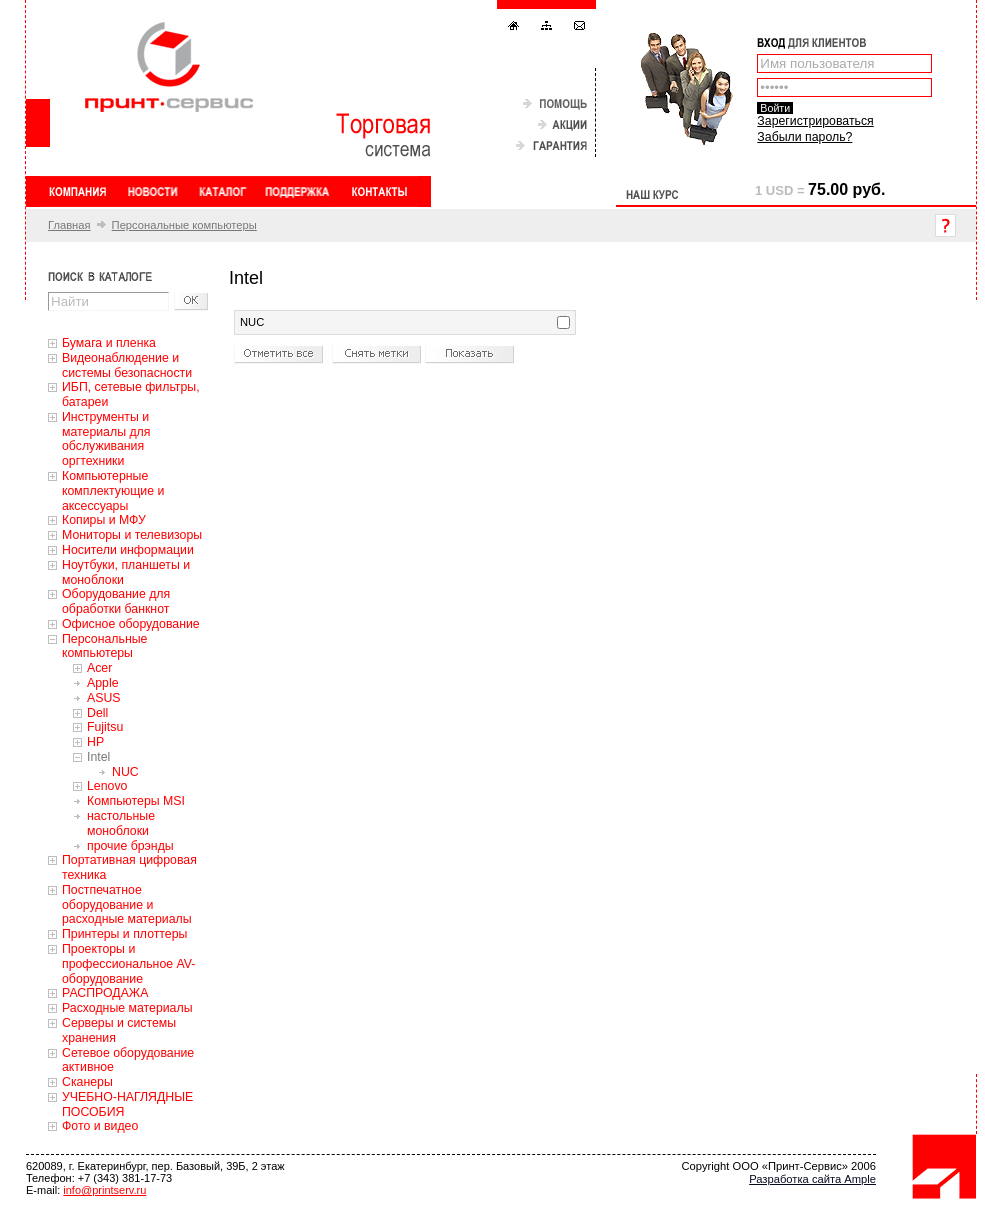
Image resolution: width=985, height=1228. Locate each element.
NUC (125, 772)
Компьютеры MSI (136, 801)
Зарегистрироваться (815, 121)
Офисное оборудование (131, 624)
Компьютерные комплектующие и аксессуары (113, 491)
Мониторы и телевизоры (132, 535)
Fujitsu (105, 727)
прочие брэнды (130, 846)
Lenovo (107, 786)
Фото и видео (100, 1126)
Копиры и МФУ (104, 520)
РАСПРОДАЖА (105, 993)
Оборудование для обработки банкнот (116, 601)
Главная (69, 225)
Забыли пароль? (804, 137)
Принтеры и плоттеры (124, 934)
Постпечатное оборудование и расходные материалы (127, 905)
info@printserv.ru (104, 1190)
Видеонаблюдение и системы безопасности (127, 365)
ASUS (104, 698)
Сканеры (87, 1082)
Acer (99, 668)
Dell (97, 713)
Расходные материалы (127, 1008)
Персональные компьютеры (184, 225)
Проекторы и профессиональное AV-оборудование (128, 964)
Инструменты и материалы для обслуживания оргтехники (106, 439)
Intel (98, 757)
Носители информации (128, 550)
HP (95, 742)
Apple (103, 683)
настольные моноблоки (121, 823)
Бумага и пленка (109, 343)
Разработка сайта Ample (812, 1179)
